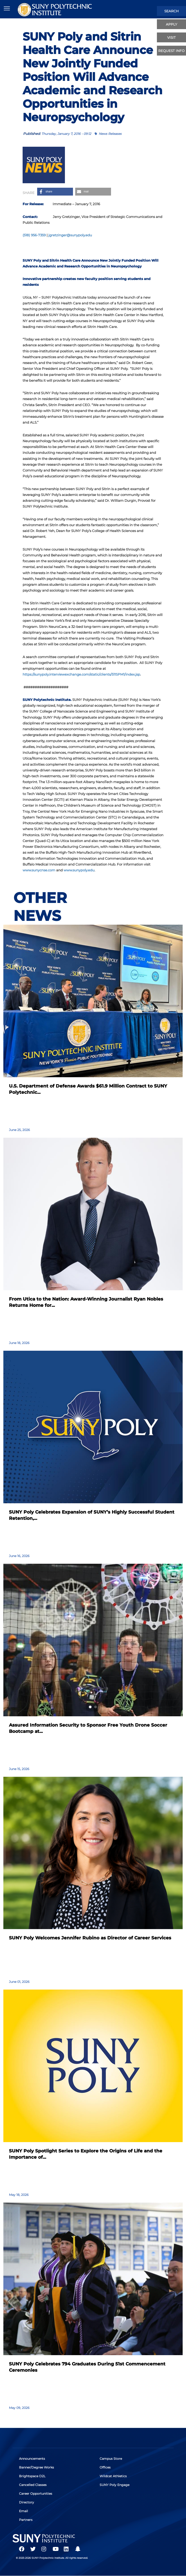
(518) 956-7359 (34, 235)
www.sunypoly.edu (78, 870)
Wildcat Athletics (113, 2476)
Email (23, 2511)
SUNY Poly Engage (115, 2485)
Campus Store (111, 2459)
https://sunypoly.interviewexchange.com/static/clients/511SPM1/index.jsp (81, 674)
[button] (55, 192)
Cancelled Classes (33, 2485)
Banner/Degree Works (36, 2467)
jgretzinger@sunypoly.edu (70, 235)
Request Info (171, 51)
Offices (105, 2467)
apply (171, 24)
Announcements (32, 2459)
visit (171, 37)
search (171, 11)
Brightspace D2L (32, 2476)
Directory (26, 2502)
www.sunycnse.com (39, 870)
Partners (26, 2520)
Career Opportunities (35, 2494)
